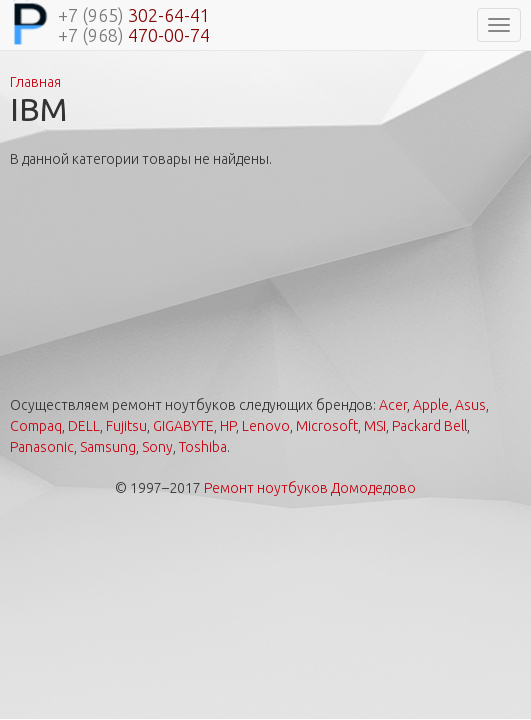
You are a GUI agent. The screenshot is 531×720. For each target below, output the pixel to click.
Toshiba (203, 447)
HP (228, 426)
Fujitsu (126, 426)
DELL (84, 426)
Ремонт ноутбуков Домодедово (310, 488)
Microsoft (327, 426)
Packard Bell (429, 426)
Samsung (108, 447)
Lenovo (266, 426)
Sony (157, 447)
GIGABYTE (183, 426)
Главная (35, 82)
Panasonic (42, 447)
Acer (393, 405)
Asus (470, 405)
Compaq (36, 426)
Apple (431, 405)
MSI (375, 426)
